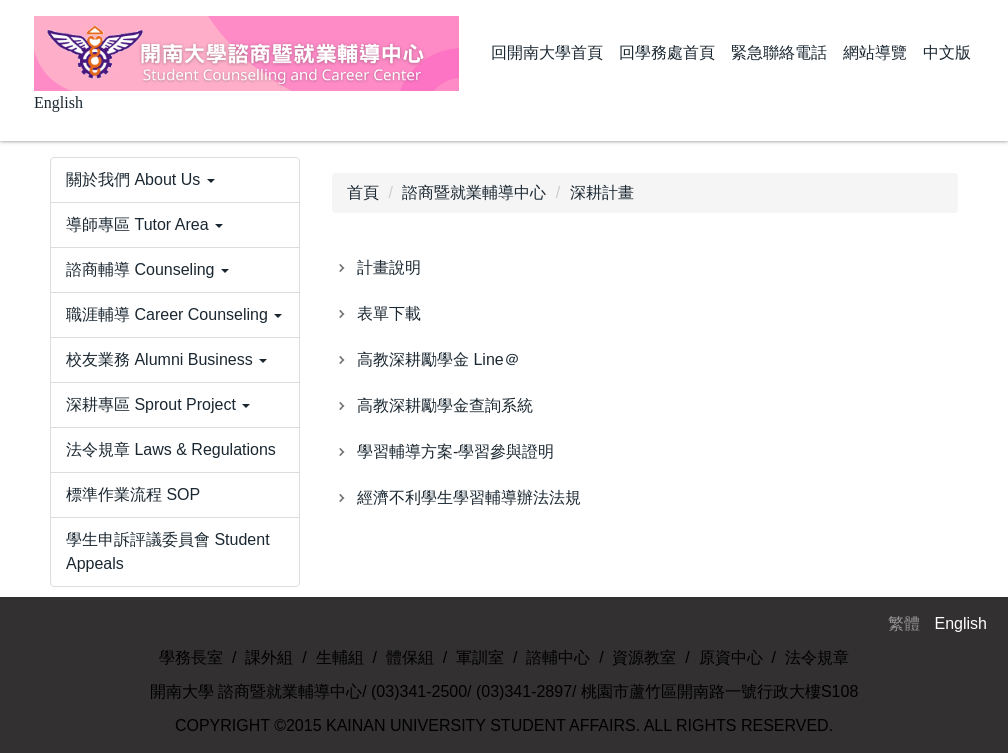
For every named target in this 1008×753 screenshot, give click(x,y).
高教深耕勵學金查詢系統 (445, 405)
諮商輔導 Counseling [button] (147, 269)
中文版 (947, 52)
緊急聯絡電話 (779, 52)
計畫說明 (389, 267)
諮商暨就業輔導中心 (474, 192)
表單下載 (389, 313)
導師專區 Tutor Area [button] (144, 224)
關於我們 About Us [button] (140, 179)
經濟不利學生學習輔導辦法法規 (469, 497)
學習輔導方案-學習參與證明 (455, 451)
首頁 (363, 192)
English (58, 102)
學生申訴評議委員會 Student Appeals (168, 551)
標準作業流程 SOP (133, 494)
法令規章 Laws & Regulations (171, 449)
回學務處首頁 (667, 52)
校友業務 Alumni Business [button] (166, 359)
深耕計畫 (602, 192)
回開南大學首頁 (547, 52)
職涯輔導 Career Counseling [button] (174, 314)
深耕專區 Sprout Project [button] (158, 404)
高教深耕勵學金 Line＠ (438, 359)
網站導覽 (875, 52)
